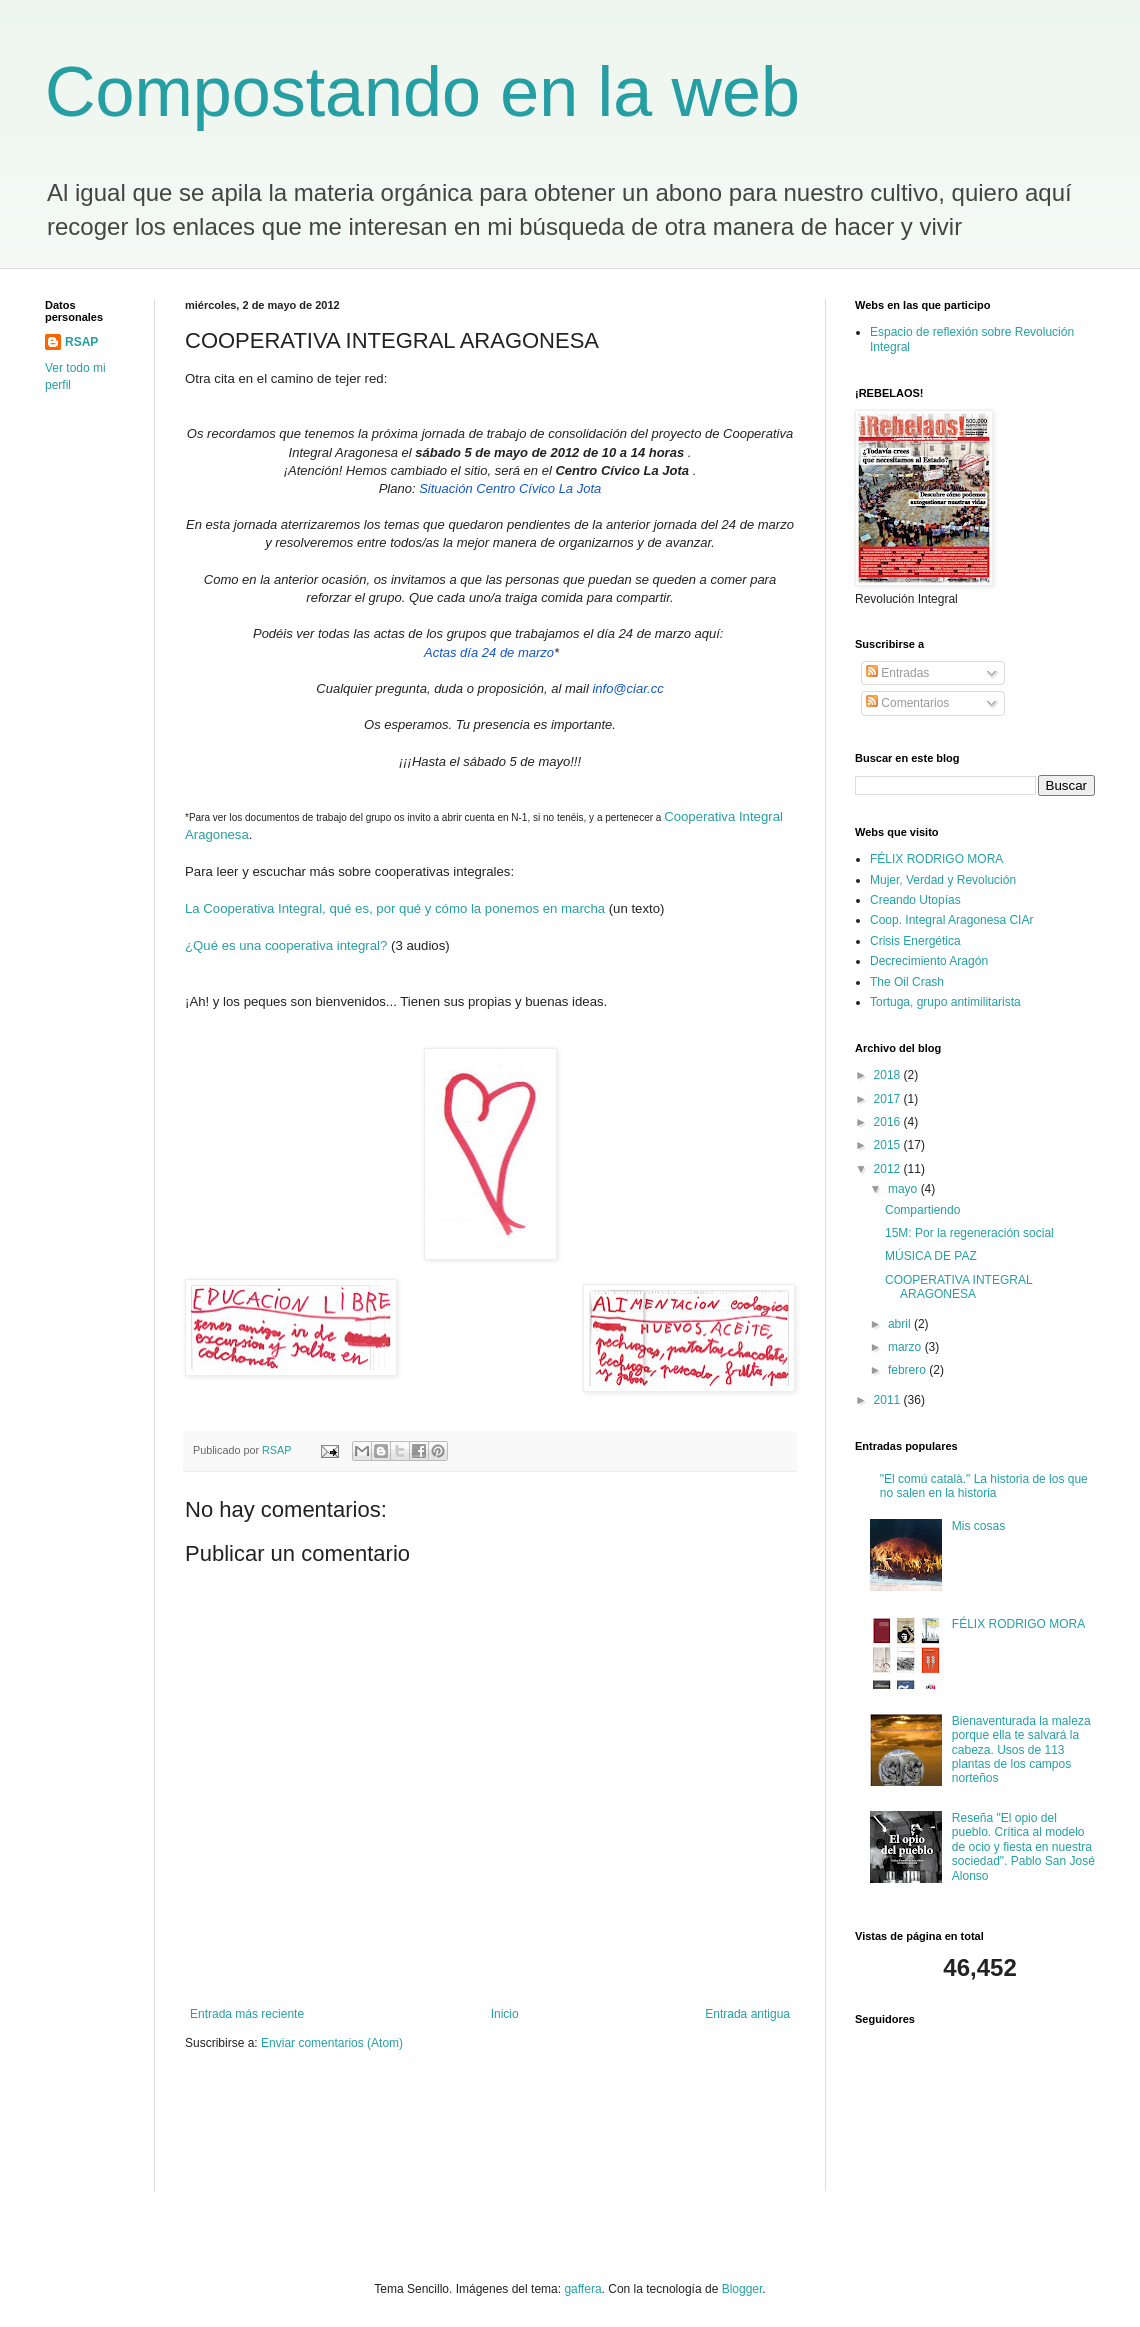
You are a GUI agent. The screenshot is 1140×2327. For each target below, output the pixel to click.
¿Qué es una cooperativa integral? (286, 945)
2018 (889, 1075)
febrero (908, 1370)
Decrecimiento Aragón (929, 961)
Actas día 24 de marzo (489, 652)
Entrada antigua (747, 2014)
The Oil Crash (907, 982)
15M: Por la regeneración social (969, 1233)
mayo (904, 1189)
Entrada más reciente (247, 2014)
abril (901, 1324)
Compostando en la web (422, 92)
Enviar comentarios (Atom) (332, 2043)
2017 (889, 1099)
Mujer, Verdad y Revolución (943, 880)
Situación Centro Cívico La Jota (510, 488)
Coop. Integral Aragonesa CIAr (951, 920)
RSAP (81, 342)
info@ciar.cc (627, 688)
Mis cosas (978, 1526)
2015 (889, 1145)
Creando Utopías (915, 900)
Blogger (742, 2289)
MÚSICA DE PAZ (931, 1256)
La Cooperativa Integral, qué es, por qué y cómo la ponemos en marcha (395, 908)
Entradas (897, 673)
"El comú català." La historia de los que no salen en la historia (984, 1486)
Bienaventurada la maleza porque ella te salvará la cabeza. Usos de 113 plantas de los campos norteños (1021, 1750)
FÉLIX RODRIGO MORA (936, 859)
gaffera (582, 2289)
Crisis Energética (915, 941)
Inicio (505, 2014)
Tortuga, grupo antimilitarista (945, 1002)
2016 (889, 1122)
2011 (889, 1400)
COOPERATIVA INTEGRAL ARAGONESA (958, 1287)
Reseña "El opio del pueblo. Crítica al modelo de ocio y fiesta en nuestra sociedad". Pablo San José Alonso (1023, 1847)
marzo (906, 1347)
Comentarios (907, 703)
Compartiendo (922, 1210)
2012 (889, 1169)
